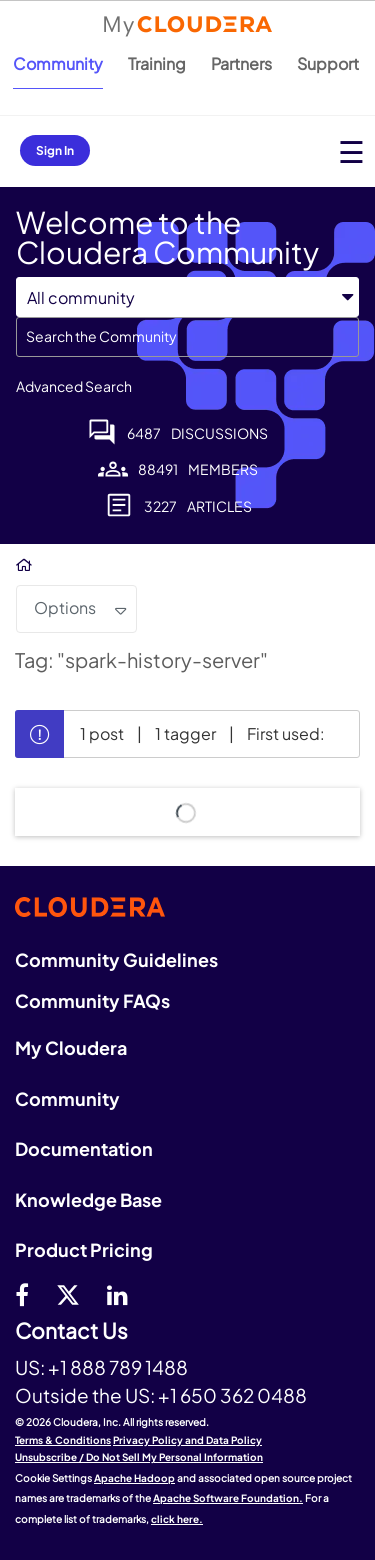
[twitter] (68, 1294)
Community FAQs (92, 1000)
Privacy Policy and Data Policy (187, 1440)
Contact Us (71, 1331)
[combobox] (187, 337)
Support (328, 63)
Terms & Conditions (63, 1440)
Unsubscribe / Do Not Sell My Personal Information (139, 1457)
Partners (241, 63)
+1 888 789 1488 (118, 1367)
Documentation (84, 1148)
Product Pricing (84, 1249)
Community (58, 63)
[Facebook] (22, 1294)
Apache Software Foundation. (228, 1498)
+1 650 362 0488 (232, 1395)
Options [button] (65, 607)
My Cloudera (71, 1047)
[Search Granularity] (187, 297)
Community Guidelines (116, 959)
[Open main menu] (351, 151)
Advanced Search (74, 386)
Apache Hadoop (134, 1478)
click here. (177, 1519)
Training (157, 63)
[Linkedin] (117, 1294)
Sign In (55, 150)
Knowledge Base (88, 1199)
